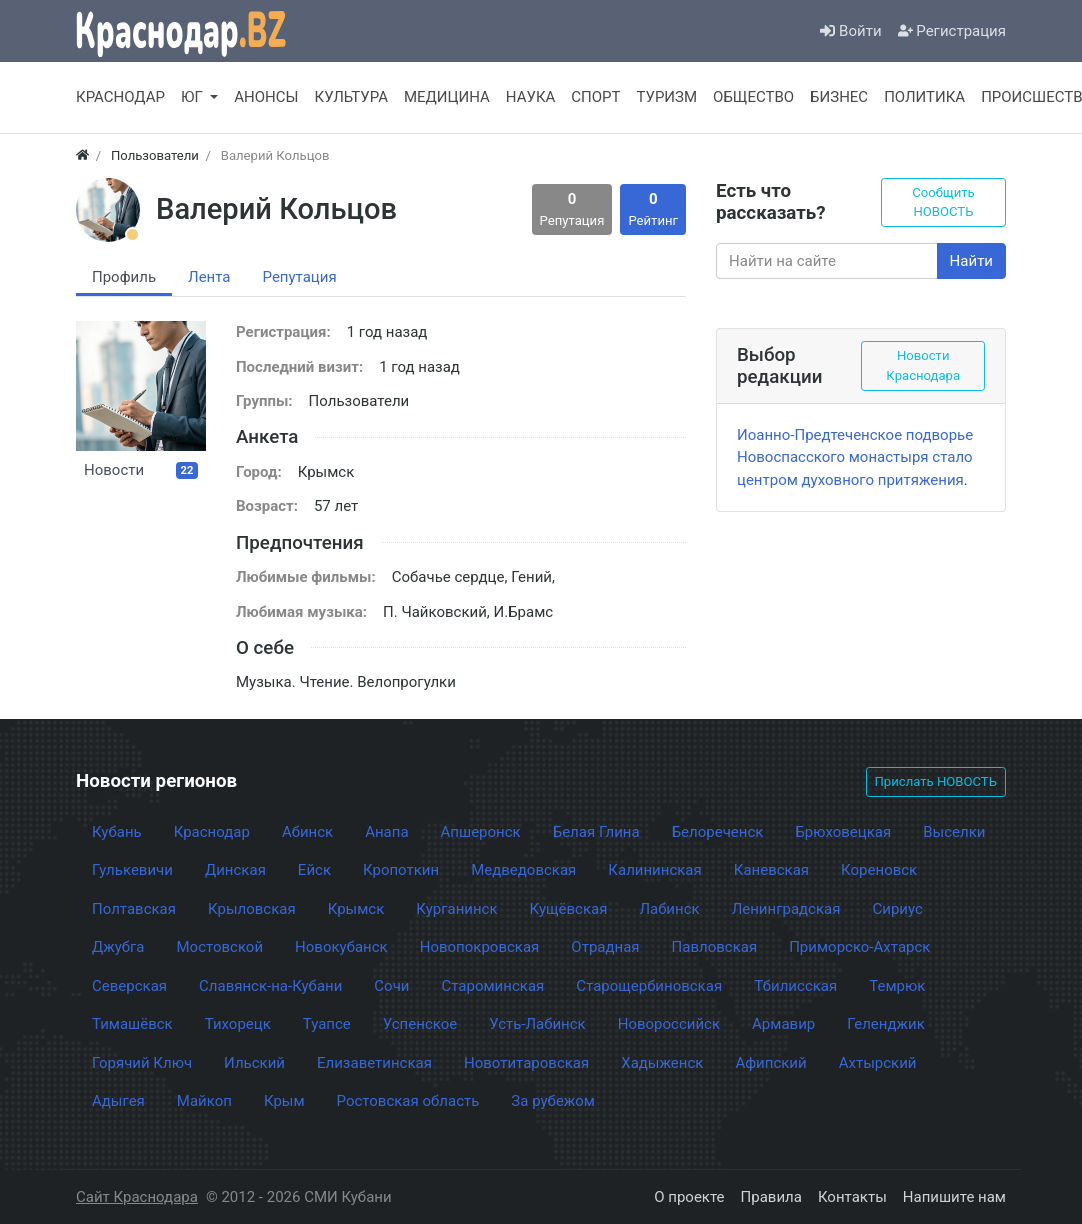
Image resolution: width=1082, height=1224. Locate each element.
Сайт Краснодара (137, 1197)
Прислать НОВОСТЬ (936, 781)
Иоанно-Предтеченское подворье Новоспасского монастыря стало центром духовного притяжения (855, 457)
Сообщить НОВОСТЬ (943, 202)
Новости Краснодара (923, 365)
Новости (141, 470)
